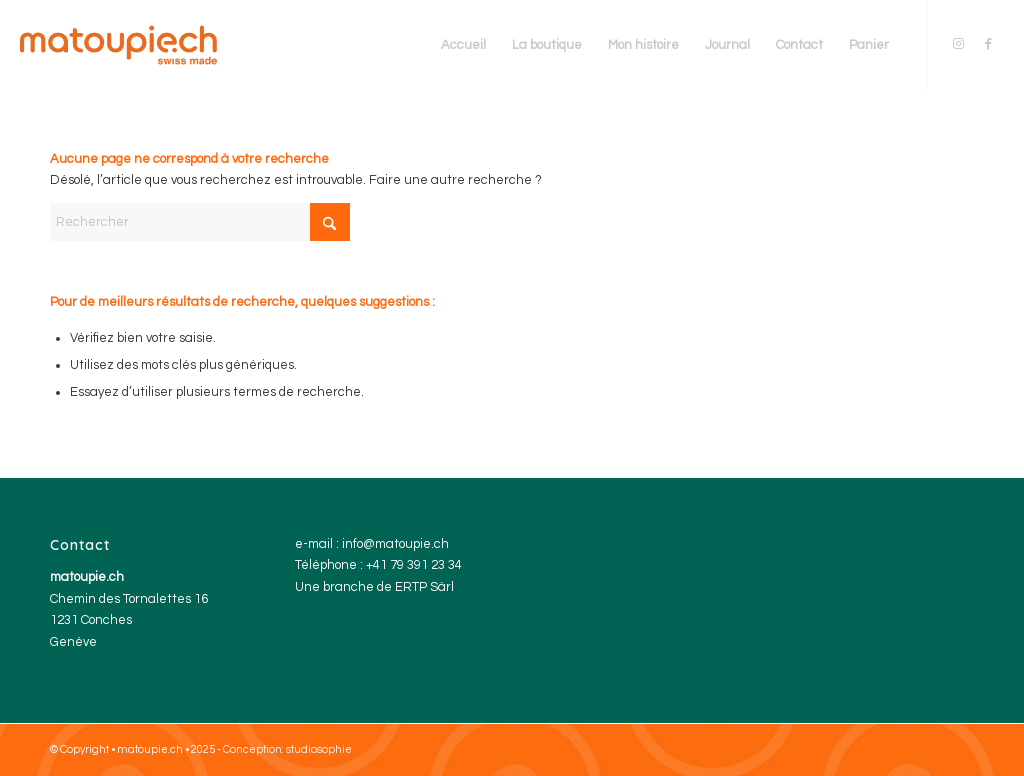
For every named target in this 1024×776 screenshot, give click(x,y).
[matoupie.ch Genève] (118, 45)
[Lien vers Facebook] (989, 44)
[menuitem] (463, 45)
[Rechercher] (200, 222)
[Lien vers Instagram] (959, 44)
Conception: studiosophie (287, 749)
